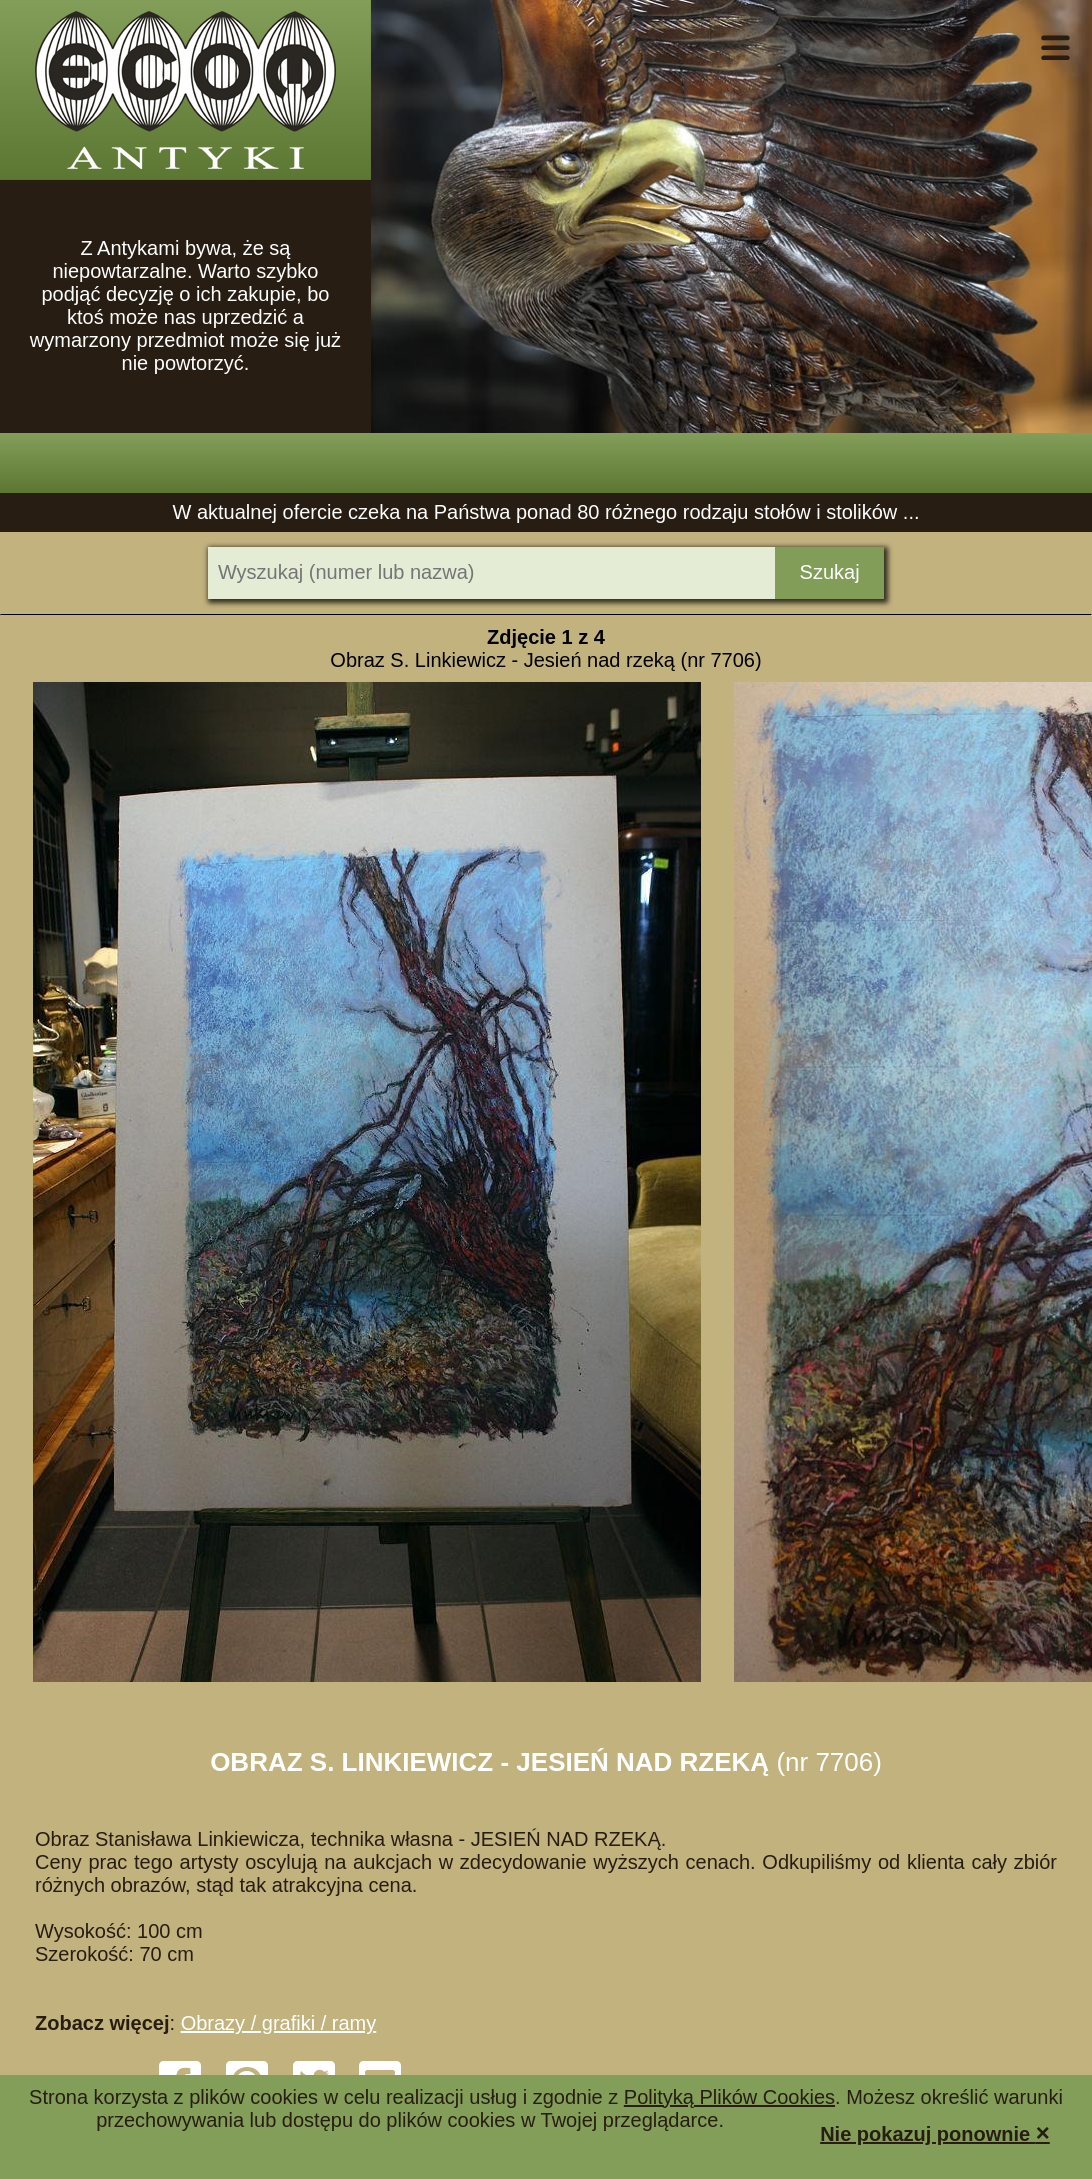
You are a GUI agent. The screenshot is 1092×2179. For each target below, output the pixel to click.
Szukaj (830, 572)
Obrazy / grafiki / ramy (279, 2023)
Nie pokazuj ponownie (935, 2132)
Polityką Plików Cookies (729, 2097)
